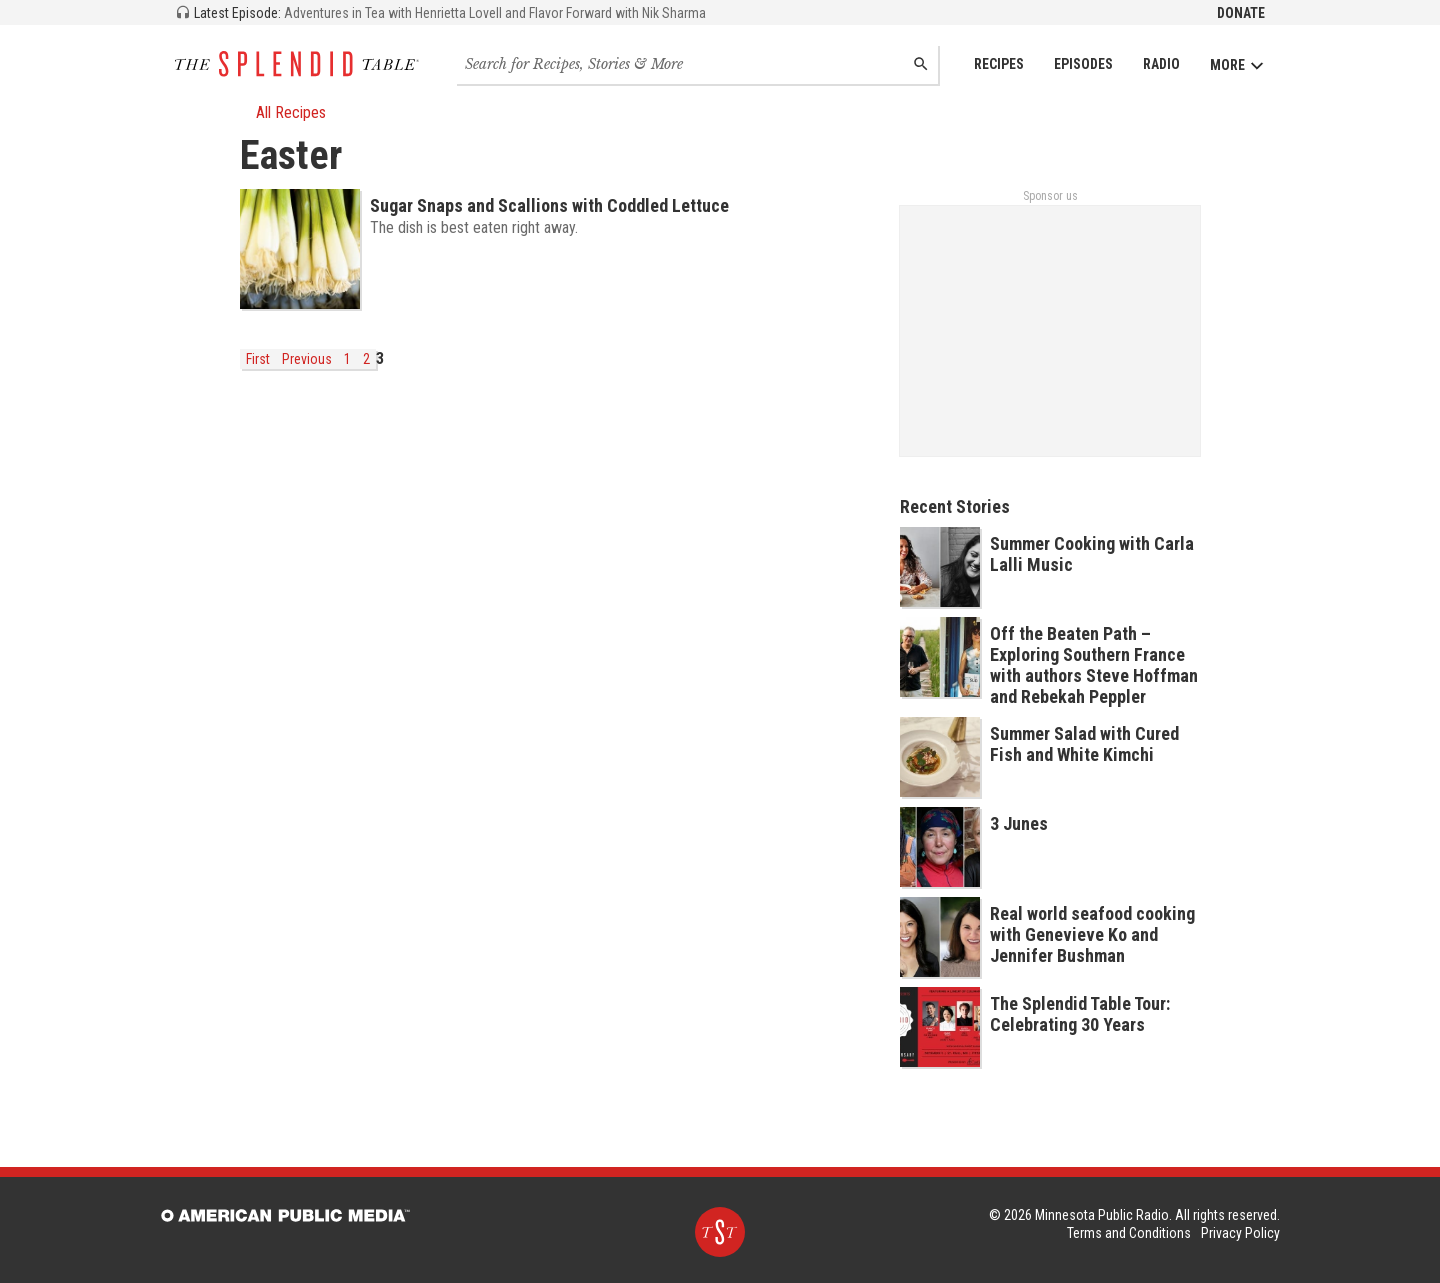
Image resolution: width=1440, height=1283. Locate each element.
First (258, 359)
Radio (1161, 64)
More (1237, 65)
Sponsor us (1050, 196)
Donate (1241, 13)
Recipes (999, 64)
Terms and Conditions (1129, 1233)
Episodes (1083, 64)
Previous (307, 359)
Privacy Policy (1240, 1233)
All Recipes (283, 112)
